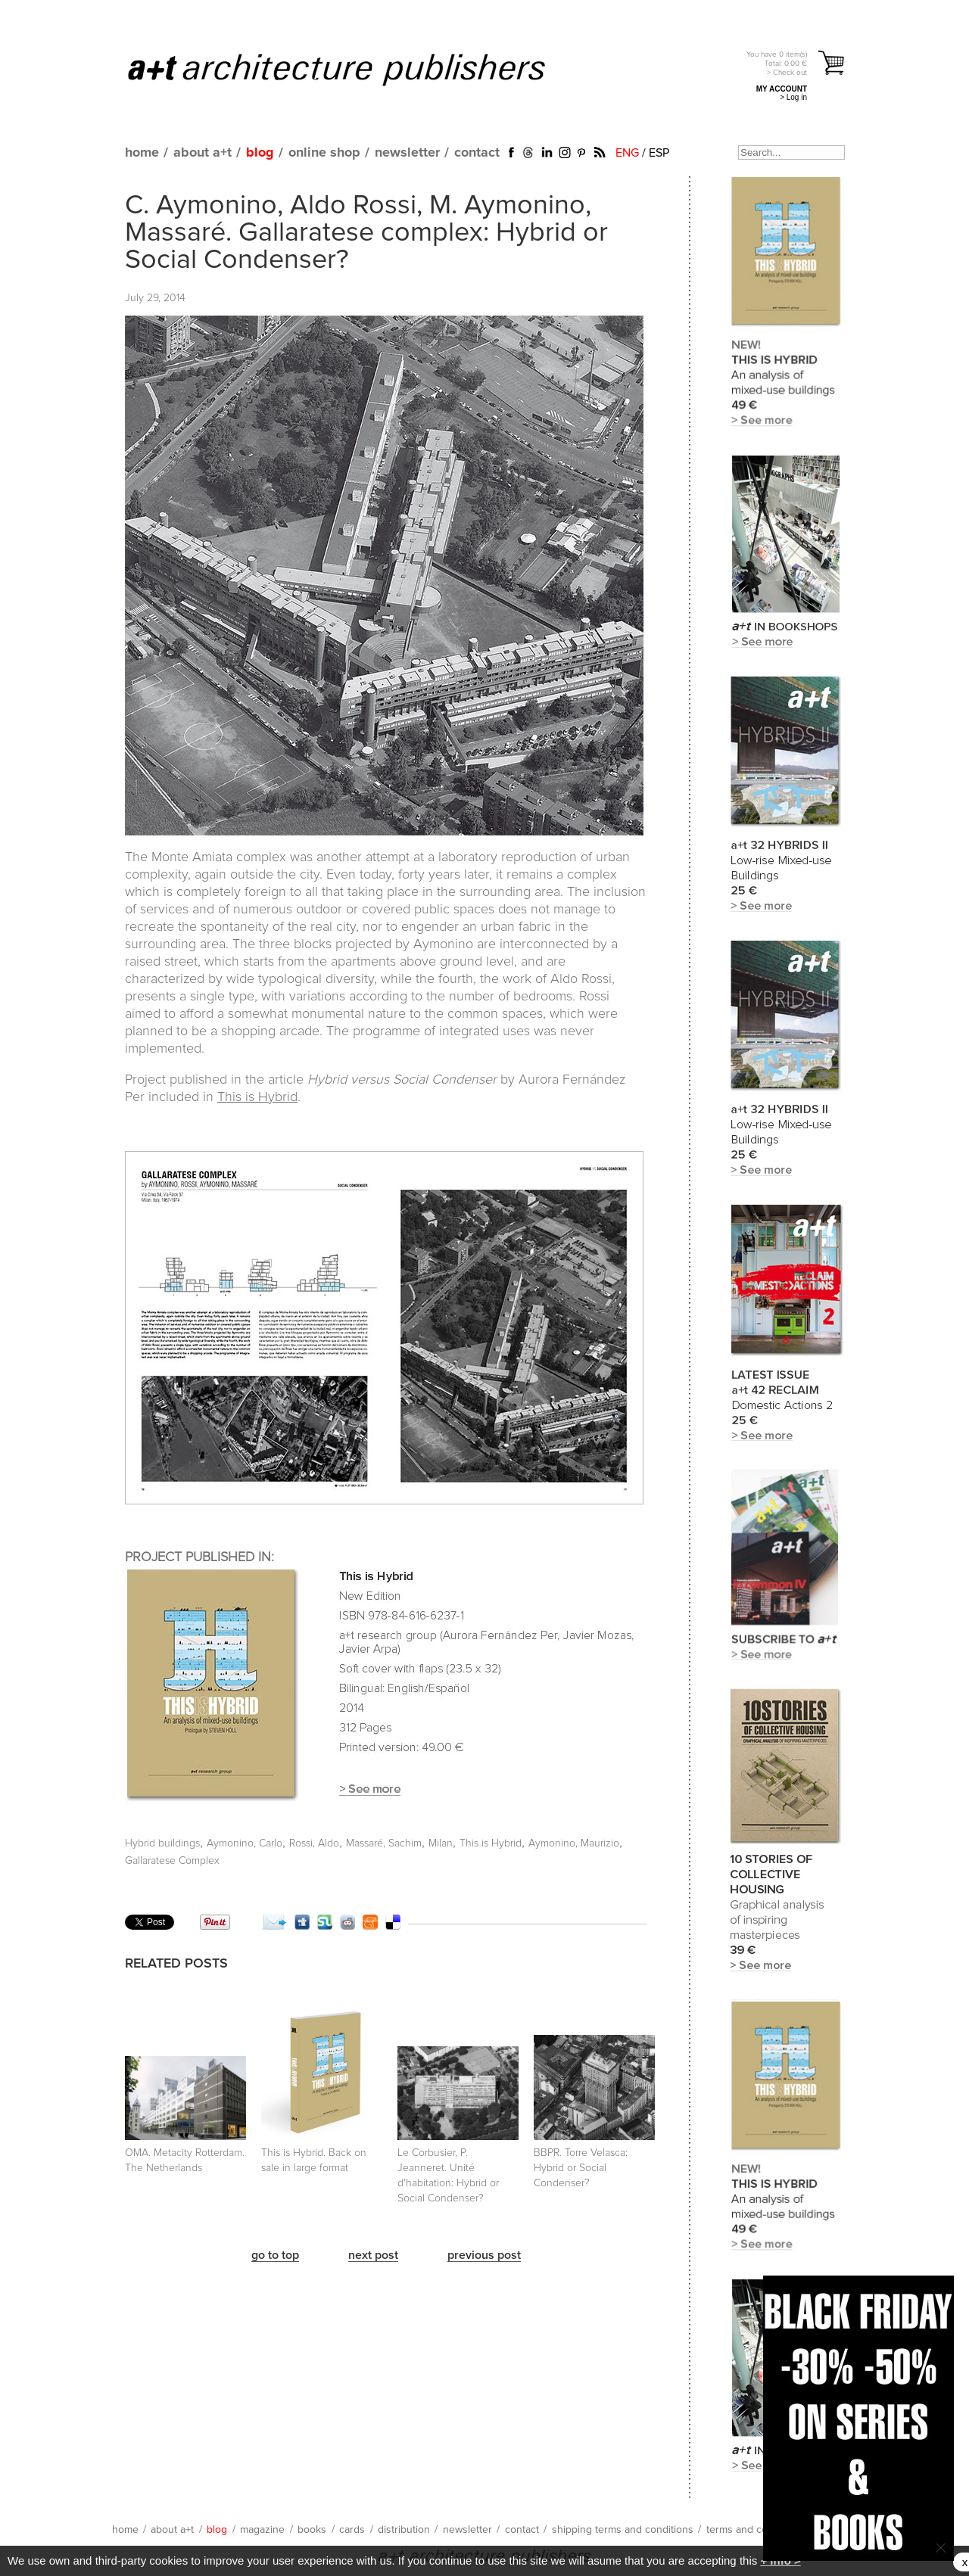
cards (352, 2530)
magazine (262, 2530)
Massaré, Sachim (384, 1843)
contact (477, 153)
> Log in (793, 97)
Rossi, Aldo (314, 1843)
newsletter (407, 153)
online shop (324, 153)
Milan (440, 1843)
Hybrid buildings (162, 1843)
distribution (404, 2530)
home (142, 153)
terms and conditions (755, 2530)
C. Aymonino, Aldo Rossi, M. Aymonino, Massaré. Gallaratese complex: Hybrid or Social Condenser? (366, 233)
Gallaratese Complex (172, 1861)
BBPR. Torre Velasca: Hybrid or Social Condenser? (581, 2168)
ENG (627, 153)
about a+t (202, 153)
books (312, 2530)
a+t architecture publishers (355, 68)
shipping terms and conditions (622, 2530)
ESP (659, 153)
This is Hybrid (257, 1097)
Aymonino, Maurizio (573, 1843)
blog (260, 153)
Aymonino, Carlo (244, 1843)
